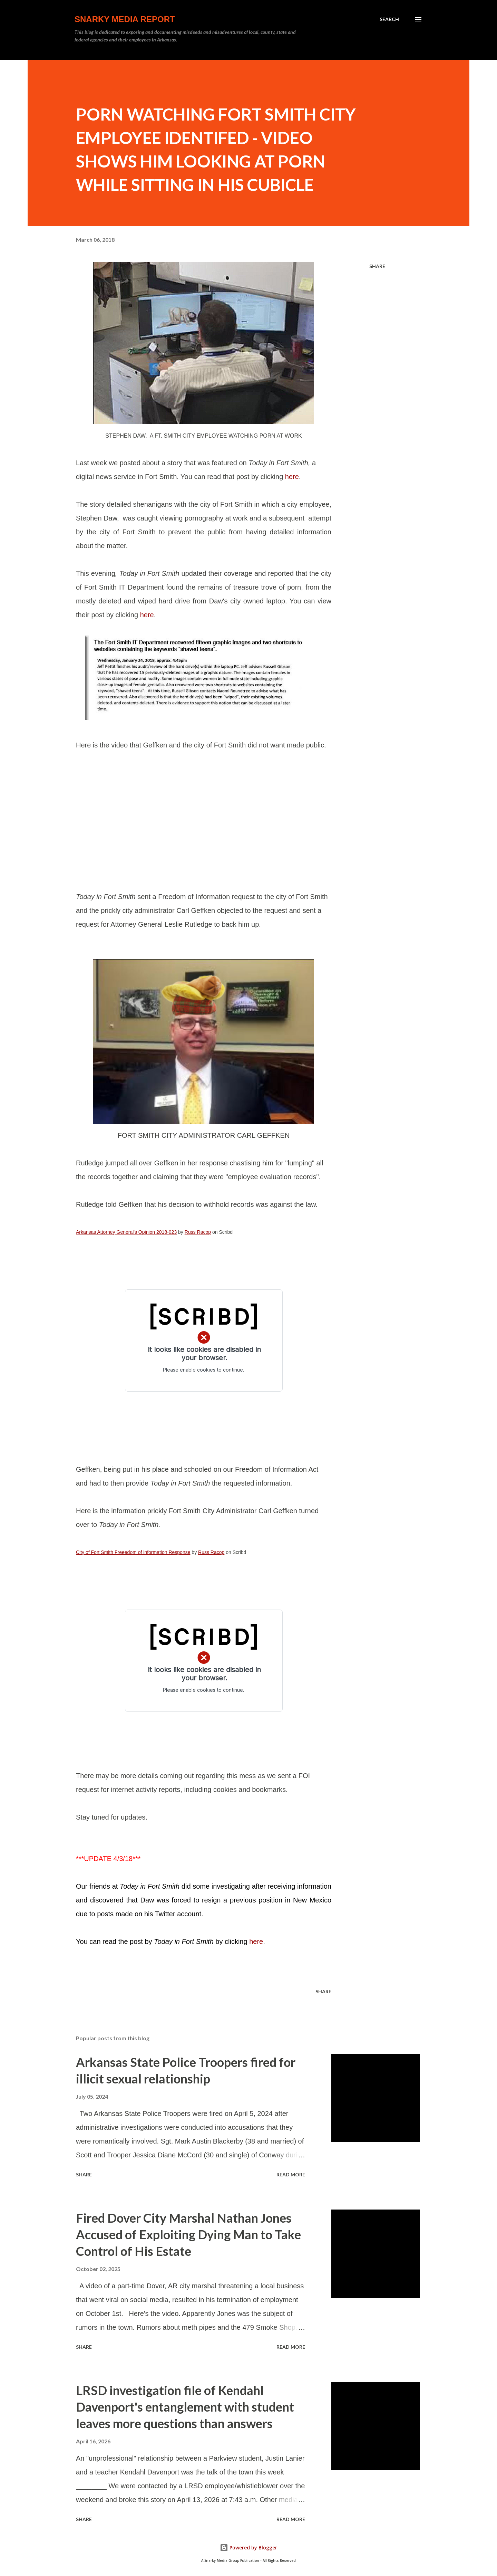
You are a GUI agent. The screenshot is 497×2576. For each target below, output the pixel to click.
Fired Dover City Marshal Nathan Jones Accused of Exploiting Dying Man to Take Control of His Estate (188, 2234)
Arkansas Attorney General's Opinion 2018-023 (126, 1232)
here (292, 476)
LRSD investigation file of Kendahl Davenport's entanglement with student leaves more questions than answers (185, 2407)
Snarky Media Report (125, 19)
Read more (290, 2174)
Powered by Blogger (248, 2547)
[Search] (389, 19)
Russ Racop (198, 1232)
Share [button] (377, 266)
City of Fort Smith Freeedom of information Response (133, 1552)
